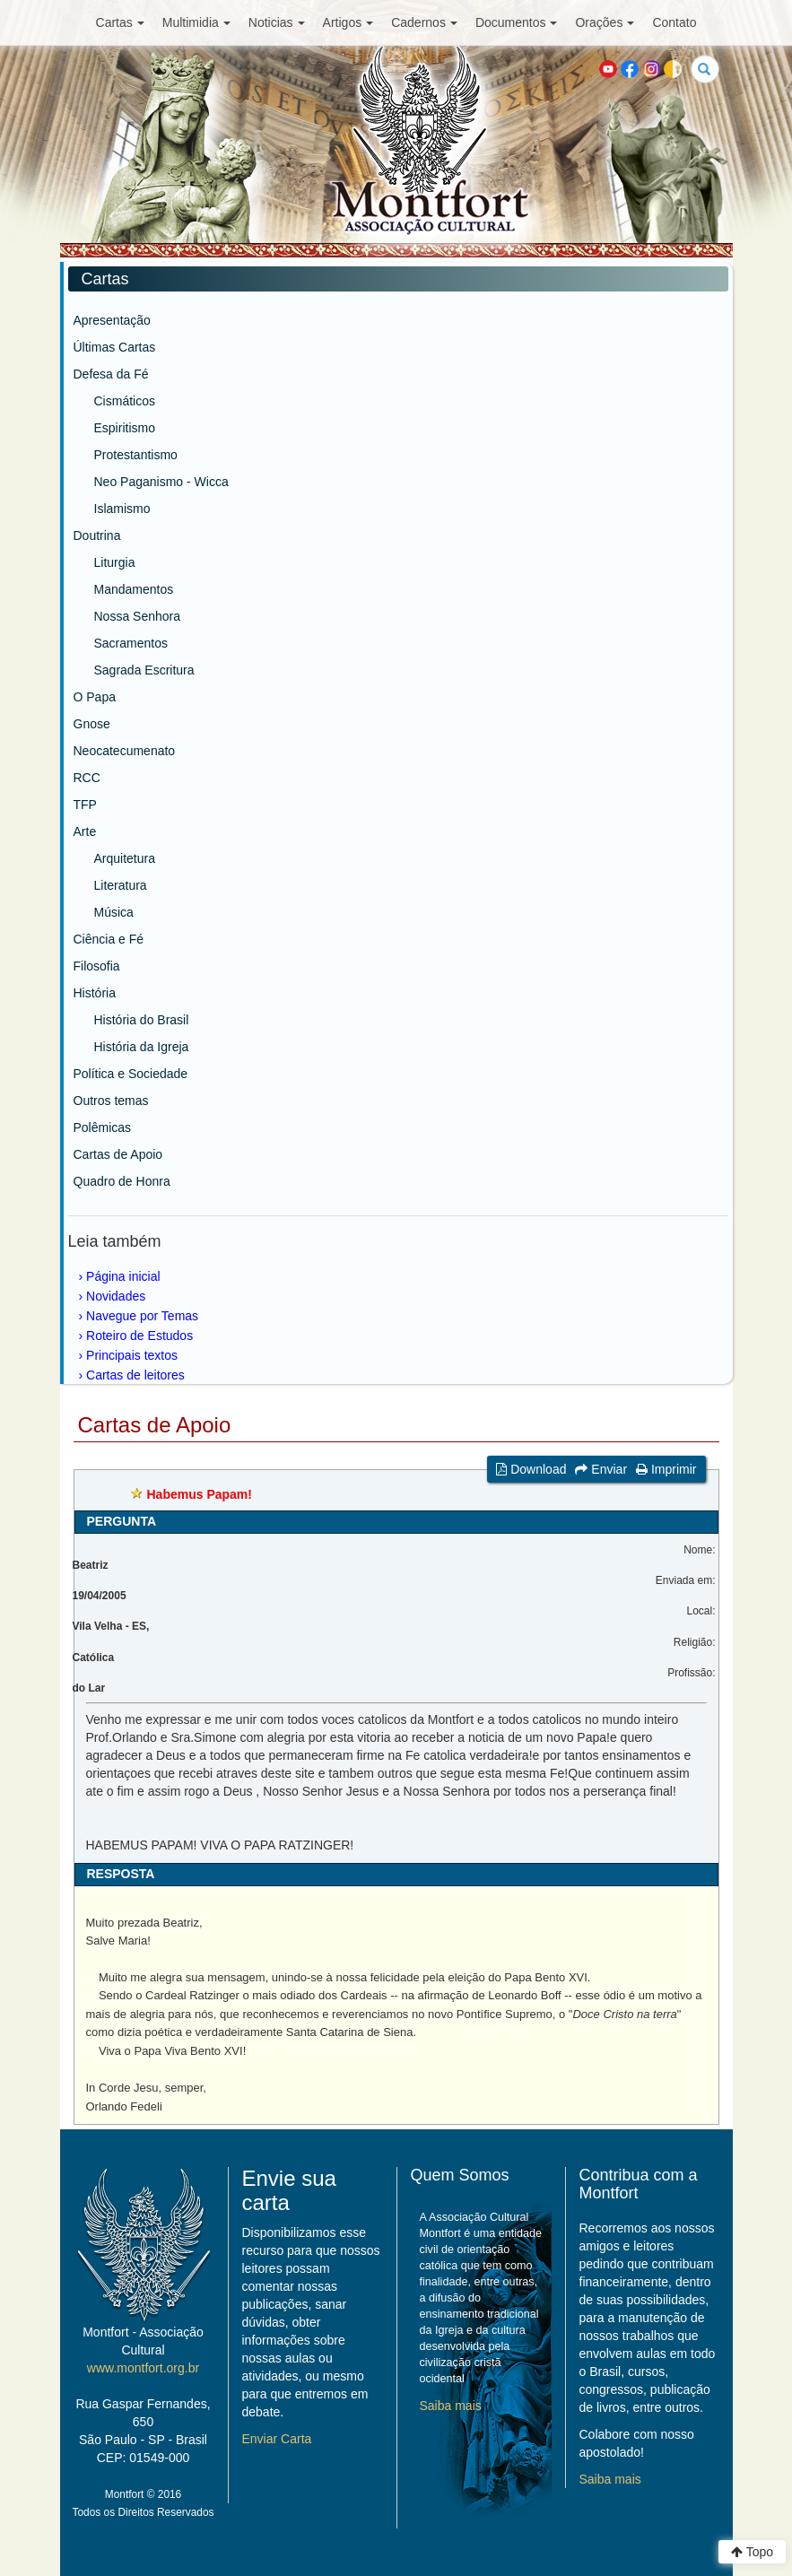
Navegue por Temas (142, 1316)
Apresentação (112, 320)
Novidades (115, 1296)
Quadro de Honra (122, 1181)
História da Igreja (141, 1047)
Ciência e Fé (109, 939)
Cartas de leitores (135, 1375)
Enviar (601, 1469)
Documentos (516, 22)
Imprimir (666, 1469)
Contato (674, 22)
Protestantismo (136, 455)
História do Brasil (141, 1020)
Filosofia (97, 966)
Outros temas (111, 1100)
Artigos (348, 22)
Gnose (92, 724)
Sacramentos (131, 643)
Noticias (276, 22)
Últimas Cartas (115, 347)
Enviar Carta (277, 2439)
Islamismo (122, 508)
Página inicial (123, 1276)
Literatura (120, 885)
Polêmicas (103, 1127)
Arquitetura (124, 858)
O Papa (95, 697)
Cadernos (424, 22)
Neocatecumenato (125, 751)
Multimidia (196, 22)
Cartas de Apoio (118, 1154)
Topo (752, 2552)
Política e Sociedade (131, 1073)
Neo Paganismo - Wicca (161, 481)
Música (114, 912)
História (95, 993)
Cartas (120, 22)
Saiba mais (451, 2405)
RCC (87, 777)
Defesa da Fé (111, 374)
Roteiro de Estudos (139, 1335)
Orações (604, 22)
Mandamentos (134, 589)
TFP (85, 804)
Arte (85, 831)
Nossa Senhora (137, 616)
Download (531, 1469)
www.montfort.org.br (143, 2368)
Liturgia (114, 562)
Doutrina (97, 535)
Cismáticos (124, 401)
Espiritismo (124, 428)
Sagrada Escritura (144, 670)
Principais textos (132, 1355)
